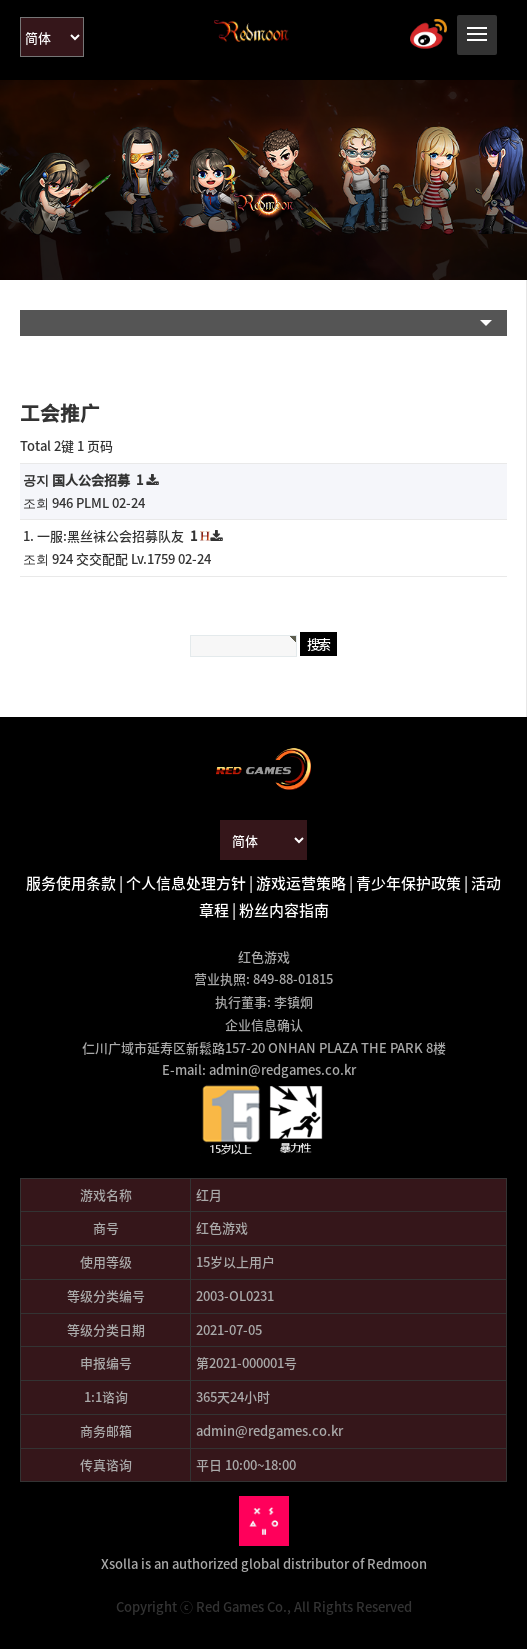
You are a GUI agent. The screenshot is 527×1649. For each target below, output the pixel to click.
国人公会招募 (99, 479)
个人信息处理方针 (186, 882)
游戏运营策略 (301, 882)
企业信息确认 (264, 1024)
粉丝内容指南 (284, 909)
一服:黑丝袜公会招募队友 (118, 535)
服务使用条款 (71, 882)
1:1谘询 (106, 1396)
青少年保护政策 (408, 882)
